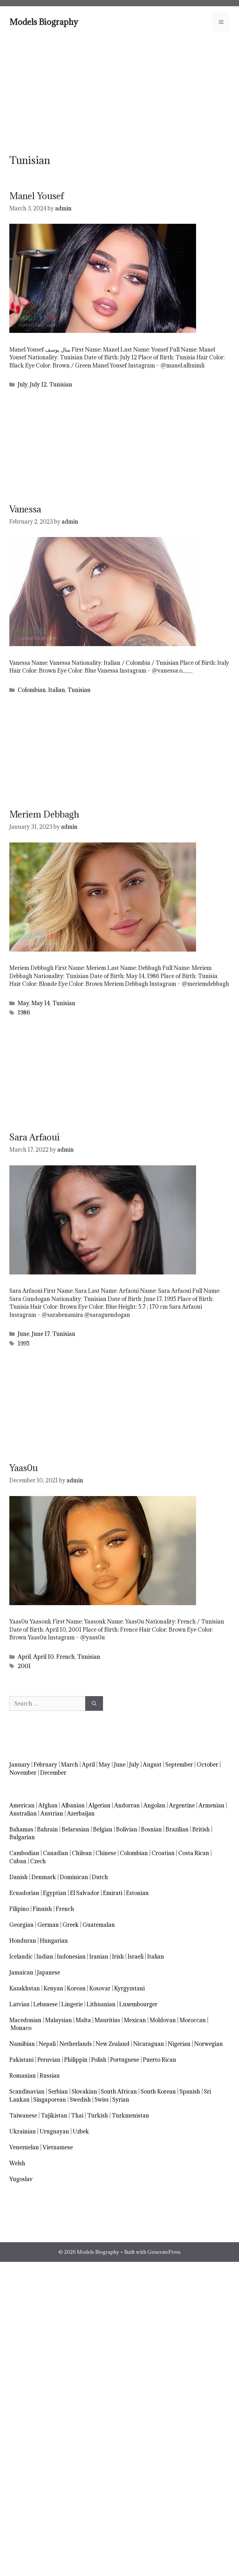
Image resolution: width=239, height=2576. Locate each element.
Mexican (135, 2020)
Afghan (48, 1805)
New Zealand (112, 2043)
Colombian (32, 689)
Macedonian (25, 2020)
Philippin (75, 2059)
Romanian (22, 2075)
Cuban (17, 1861)
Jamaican (21, 1972)
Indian (44, 1956)
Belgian (102, 1829)
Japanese (48, 1972)
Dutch (100, 1877)
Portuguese (124, 2059)
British (201, 1829)
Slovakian (84, 2091)
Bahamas (21, 1829)
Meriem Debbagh (44, 814)
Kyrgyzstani (129, 1988)
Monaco (21, 2028)
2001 (24, 1666)
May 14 (40, 1003)
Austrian (51, 1813)
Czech (38, 1861)
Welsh (17, 2163)
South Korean (158, 2091)
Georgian (21, 1924)
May (23, 1003)
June (23, 1333)
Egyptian (54, 1893)
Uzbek (81, 2131)
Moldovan (163, 2020)
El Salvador (84, 1893)
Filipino (19, 1908)
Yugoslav (21, 2179)
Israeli (135, 1956)
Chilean (82, 1853)
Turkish (97, 2115)
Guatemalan (98, 1924)
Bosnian (151, 1829)
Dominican (74, 1877)
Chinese (106, 1853)
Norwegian (208, 2043)
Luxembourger (138, 2004)
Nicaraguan (148, 2043)
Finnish (42, 1908)
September (179, 1764)
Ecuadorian (24, 1893)
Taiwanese (23, 2115)
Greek (71, 1924)
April (24, 1656)
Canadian (55, 1853)
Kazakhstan (24, 1988)
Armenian (211, 1805)
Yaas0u (23, 1468)
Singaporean (49, 2099)
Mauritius (107, 2020)
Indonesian (71, 1956)
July (22, 384)
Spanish (190, 2091)
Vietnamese (58, 2147)
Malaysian (58, 2020)
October (207, 1764)
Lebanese (45, 2004)
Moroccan (193, 2020)
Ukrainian (22, 2131)
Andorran (127, 1805)
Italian (56, 689)
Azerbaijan (81, 1813)
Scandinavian (27, 2091)
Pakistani (21, 2059)
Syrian (120, 2099)
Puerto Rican (159, 2059)
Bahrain (47, 1829)
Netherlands (75, 2043)
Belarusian (75, 1829)
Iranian (98, 1956)
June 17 (41, 1333)
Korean (76, 1988)
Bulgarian (22, 1837)
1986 (24, 1012)
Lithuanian (101, 2004)
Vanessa (25, 509)
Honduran (22, 1940)
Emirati (112, 1893)
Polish (98, 2059)
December (53, 1772)
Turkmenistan (130, 2115)
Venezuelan (24, 2147)
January (19, 1764)
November (22, 1772)
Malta (83, 2020)
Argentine (182, 1805)
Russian (50, 2075)
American (22, 1805)
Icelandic (21, 1956)
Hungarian (54, 1940)
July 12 (38, 384)
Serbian (58, 2091)
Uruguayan (54, 2131)
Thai (77, 2115)
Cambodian (24, 1853)
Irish (118, 1956)
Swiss (102, 2099)
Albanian (73, 1805)
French (65, 1656)
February (45, 1764)
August (152, 1764)
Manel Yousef (36, 196)
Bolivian (126, 1829)
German (48, 1924)
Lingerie (72, 2004)
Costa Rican (193, 1853)
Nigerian (179, 2043)
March (69, 1764)
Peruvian (48, 2059)
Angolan (154, 1805)
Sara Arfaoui (34, 1137)
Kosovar (99, 1988)
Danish (18, 1877)
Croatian (163, 1853)
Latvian (19, 2004)
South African (119, 2091)
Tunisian (60, 384)
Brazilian (177, 1829)
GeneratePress (164, 2252)
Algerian (99, 1805)
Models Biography (43, 22)
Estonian (137, 1893)
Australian (23, 1813)
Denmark (43, 1877)
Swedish (80, 2099)
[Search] (94, 1703)
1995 (24, 1343)
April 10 (43, 1656)
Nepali (47, 2043)
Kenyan (53, 1988)
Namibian (22, 2043)
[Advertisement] (119, 92)
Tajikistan (54, 2115)
